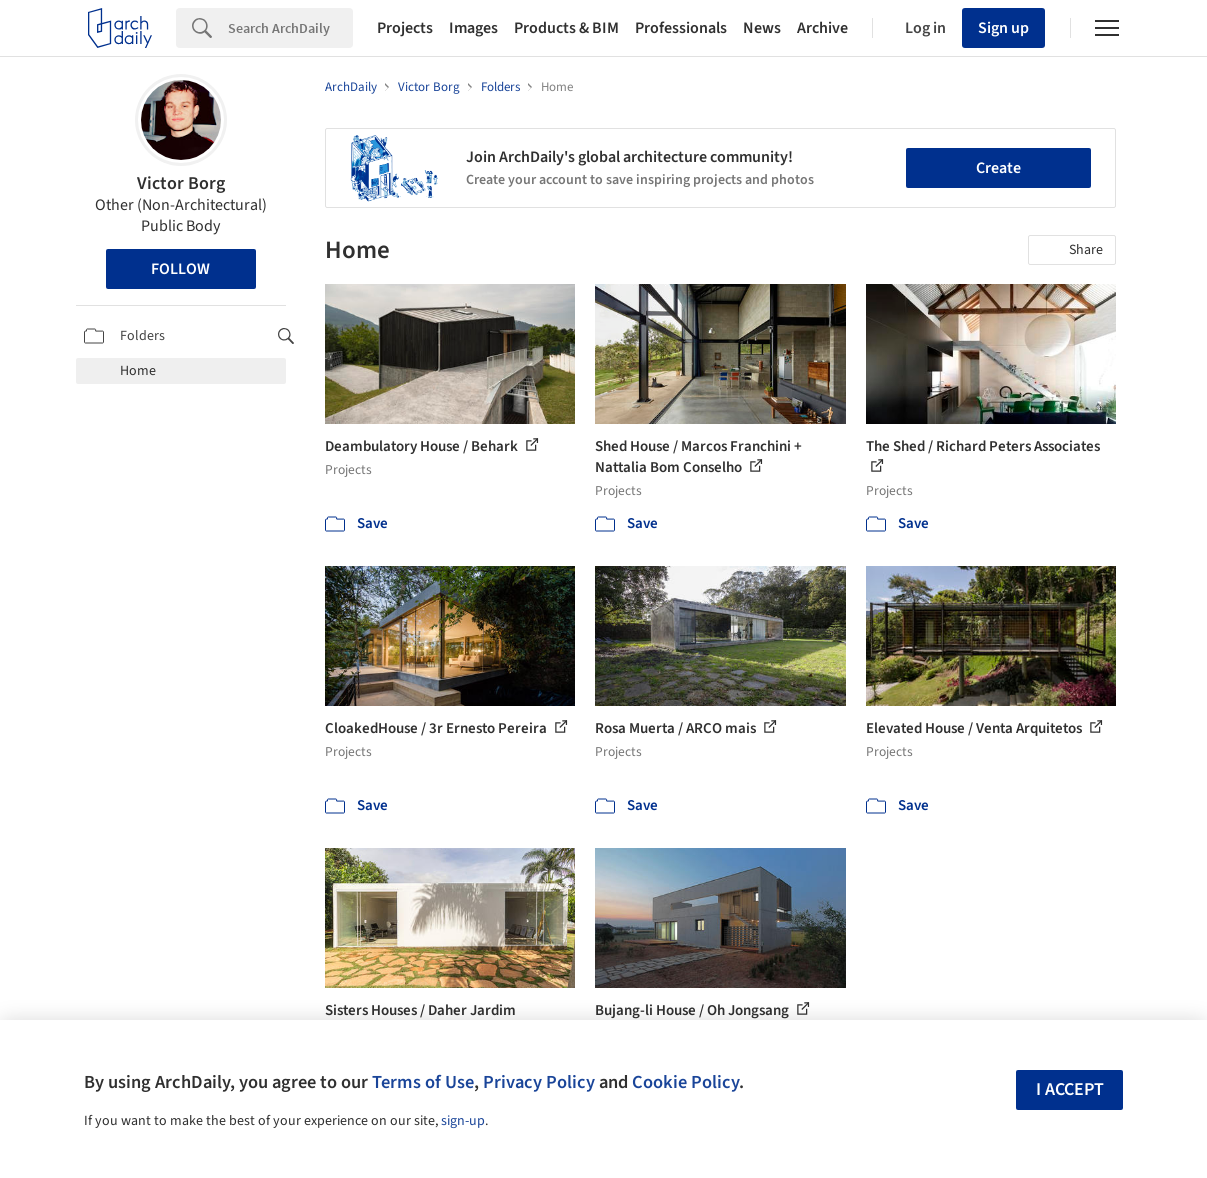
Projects (405, 28)
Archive (822, 28)
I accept (1070, 1089)
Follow (180, 269)
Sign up (1003, 28)
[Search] (290, 28)
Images (473, 28)
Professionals (681, 28)
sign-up (463, 1121)
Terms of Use (423, 1082)
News (762, 28)
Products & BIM (566, 28)
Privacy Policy (539, 1082)
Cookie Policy (685, 1082)
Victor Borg (181, 183)
